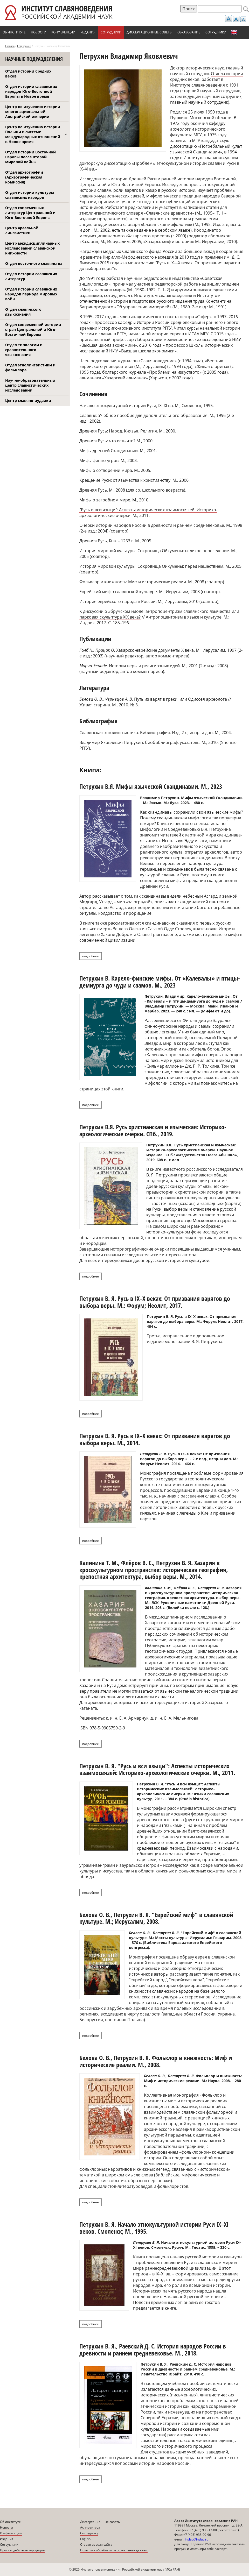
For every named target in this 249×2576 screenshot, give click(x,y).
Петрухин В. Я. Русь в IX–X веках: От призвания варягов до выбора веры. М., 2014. (154, 1439)
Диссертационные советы (149, 32)
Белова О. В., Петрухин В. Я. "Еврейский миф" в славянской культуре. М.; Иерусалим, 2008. (156, 1918)
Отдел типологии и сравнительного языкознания (24, 349)
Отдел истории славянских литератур (31, 276)
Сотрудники (111, 32)
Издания (87, 32)
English (234, 32)
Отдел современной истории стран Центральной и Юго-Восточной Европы (33, 329)
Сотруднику (215, 32)
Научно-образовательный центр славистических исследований (30, 385)
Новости (38, 32)
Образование (188, 32)
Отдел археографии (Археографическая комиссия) (24, 177)
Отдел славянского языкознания (23, 312)
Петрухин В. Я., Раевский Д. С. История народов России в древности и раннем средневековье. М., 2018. (152, 2349)
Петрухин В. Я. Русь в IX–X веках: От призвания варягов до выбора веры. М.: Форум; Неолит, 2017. (154, 1301)
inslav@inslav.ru (196, 2539)
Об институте (14, 32)
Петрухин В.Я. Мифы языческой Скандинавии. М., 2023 (150, 786)
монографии (177, 1341)
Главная (10, 46)
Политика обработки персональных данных (114, 2550)
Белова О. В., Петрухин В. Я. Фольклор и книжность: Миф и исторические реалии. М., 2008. (155, 2061)
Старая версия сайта (96, 2544)
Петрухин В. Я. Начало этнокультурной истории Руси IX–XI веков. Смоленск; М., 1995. (154, 2227)
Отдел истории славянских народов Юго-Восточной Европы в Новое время (31, 91)
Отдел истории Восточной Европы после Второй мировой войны (30, 157)
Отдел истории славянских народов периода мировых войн (31, 294)
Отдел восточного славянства (33, 263)
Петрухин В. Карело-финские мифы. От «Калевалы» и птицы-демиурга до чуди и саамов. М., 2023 (159, 981)
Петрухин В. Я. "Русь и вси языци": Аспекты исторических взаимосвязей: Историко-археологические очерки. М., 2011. (157, 1769)
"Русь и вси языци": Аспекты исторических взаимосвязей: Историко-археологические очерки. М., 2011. (148, 512)
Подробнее (92, 956)
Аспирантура (90, 2527)
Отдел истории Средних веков (28, 74)
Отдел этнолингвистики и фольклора (30, 367)
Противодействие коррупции (22, 2550)
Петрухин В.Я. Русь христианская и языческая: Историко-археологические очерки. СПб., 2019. (152, 1130)
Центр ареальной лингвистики (21, 230)
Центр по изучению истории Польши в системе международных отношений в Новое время (32, 134)
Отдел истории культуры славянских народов (29, 195)
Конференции (63, 32)
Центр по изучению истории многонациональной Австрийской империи (32, 111)
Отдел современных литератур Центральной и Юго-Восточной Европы (30, 212)
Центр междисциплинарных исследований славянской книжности (32, 248)
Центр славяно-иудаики (28, 400)
